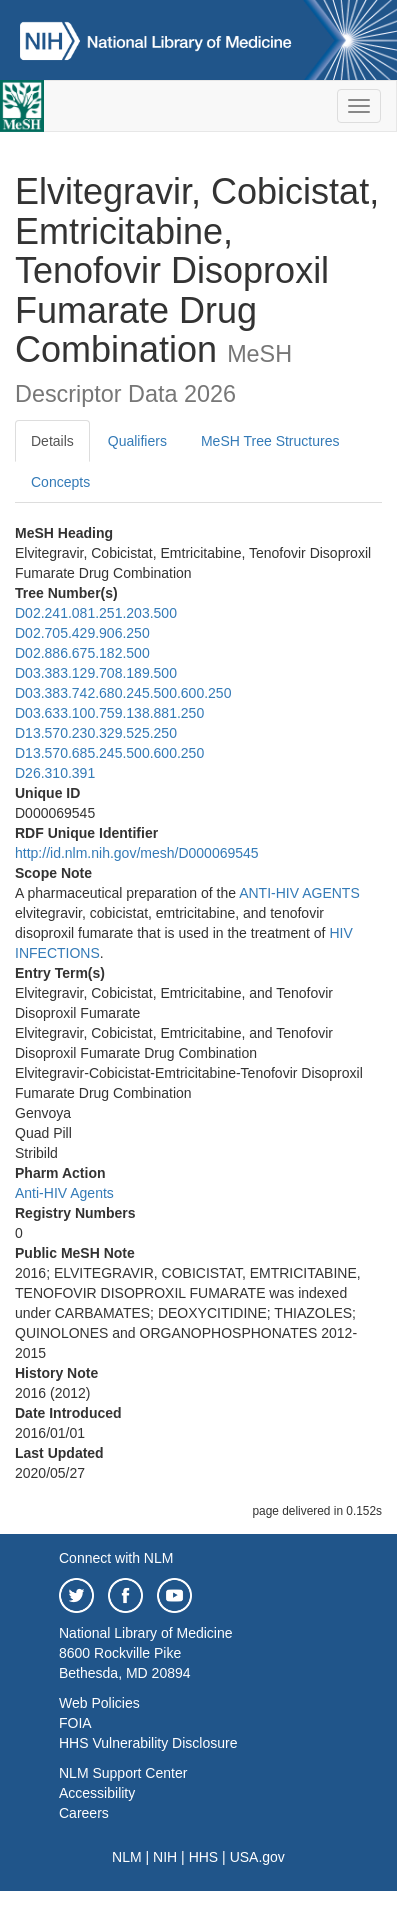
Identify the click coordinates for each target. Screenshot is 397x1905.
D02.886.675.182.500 (82, 653)
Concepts (60, 482)
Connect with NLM (116, 1558)
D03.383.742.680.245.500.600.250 (123, 693)
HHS (204, 1857)
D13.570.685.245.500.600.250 (109, 753)
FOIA (75, 1723)
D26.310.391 (55, 773)
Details (52, 441)
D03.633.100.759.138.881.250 (109, 713)
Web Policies (99, 1703)
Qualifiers (137, 441)
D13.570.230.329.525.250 (96, 733)
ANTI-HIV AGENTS (299, 893)
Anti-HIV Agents (64, 1193)
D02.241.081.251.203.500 (96, 613)
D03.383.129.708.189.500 (96, 673)
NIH (165, 1857)
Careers (84, 1813)
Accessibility (97, 1793)
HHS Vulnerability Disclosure (148, 1743)
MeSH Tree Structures (270, 441)
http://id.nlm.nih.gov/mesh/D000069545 (137, 853)
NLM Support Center (123, 1773)
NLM (127, 1857)
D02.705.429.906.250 (82, 633)
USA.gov (257, 1857)
